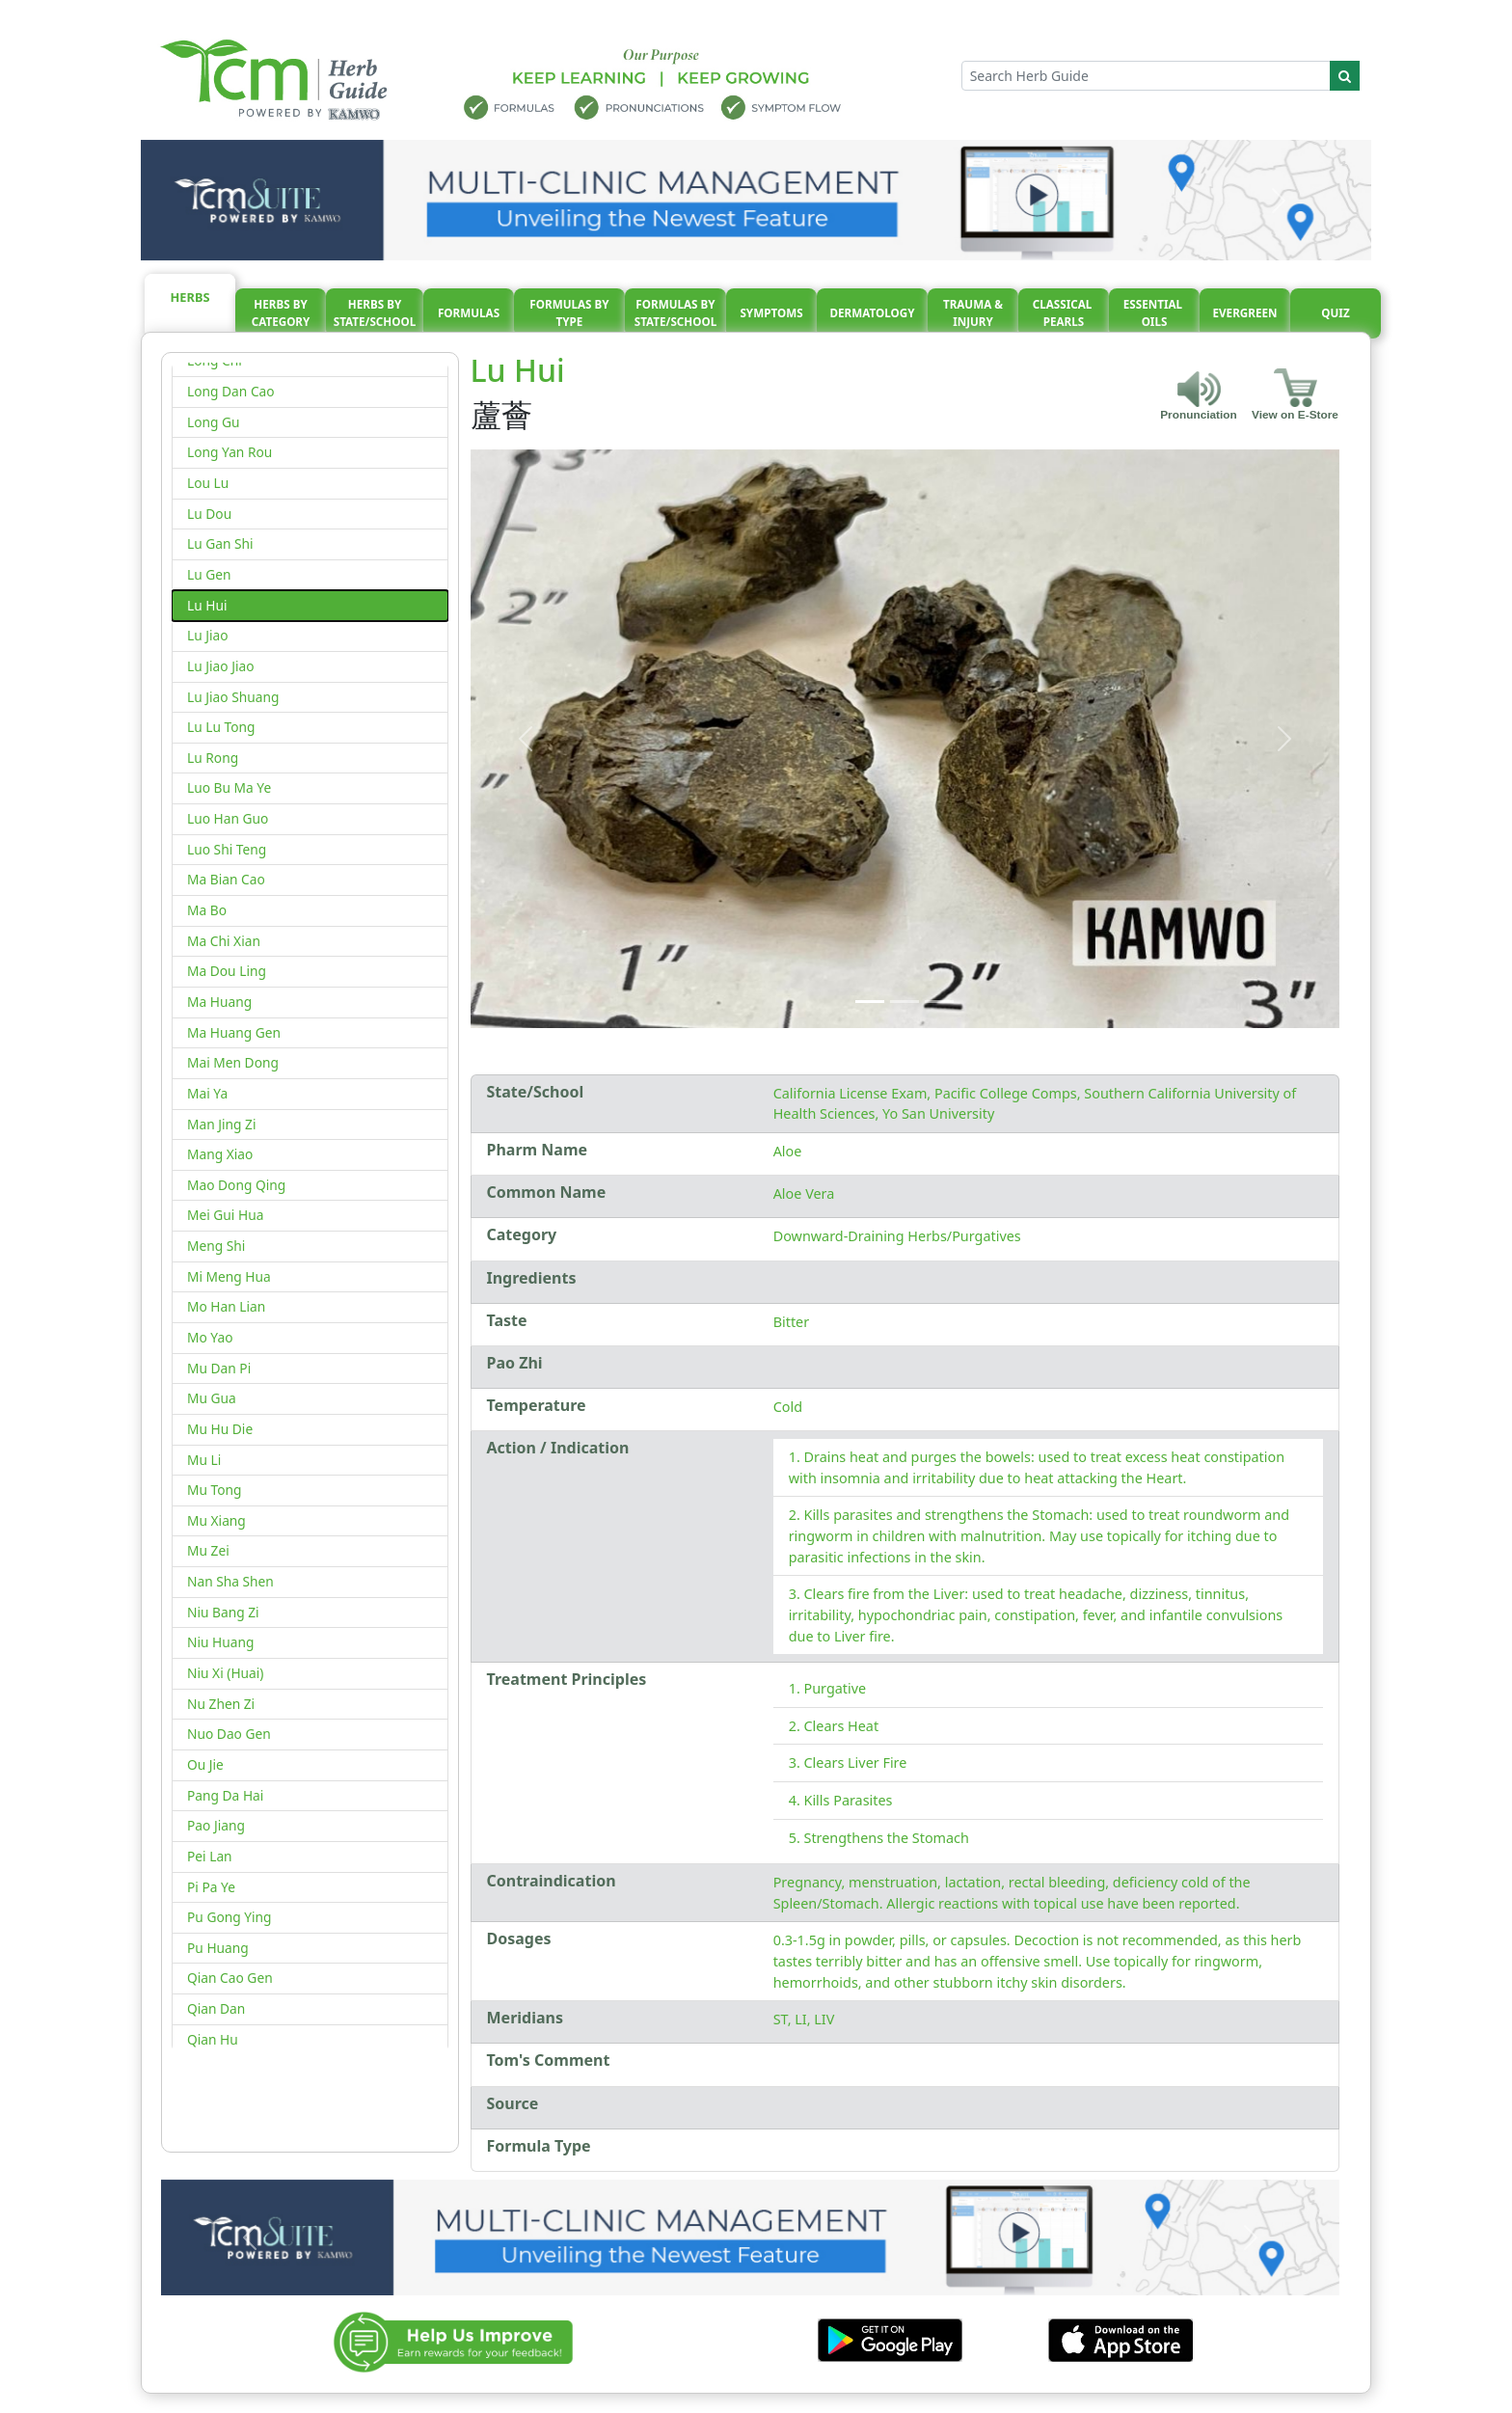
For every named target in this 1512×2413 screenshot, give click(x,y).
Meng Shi (216, 1245)
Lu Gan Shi (220, 543)
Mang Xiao (220, 1154)
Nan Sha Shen (230, 1581)
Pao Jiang (216, 1825)
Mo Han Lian (226, 1306)
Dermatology (871, 313)
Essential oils (1154, 313)
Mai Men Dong (233, 1062)
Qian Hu (212, 2039)
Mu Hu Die (220, 1429)
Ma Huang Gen (234, 1032)
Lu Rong (212, 757)
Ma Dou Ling (226, 971)
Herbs (190, 297)
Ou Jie (205, 1764)
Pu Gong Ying (229, 1917)
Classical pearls (1064, 313)
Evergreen (1245, 313)
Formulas (469, 313)
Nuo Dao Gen (229, 1733)
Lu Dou (209, 513)
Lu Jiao (208, 635)
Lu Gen (209, 574)
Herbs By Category (281, 313)
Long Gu (213, 422)
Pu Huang (218, 1948)
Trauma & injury (973, 313)
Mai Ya (207, 1093)
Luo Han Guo (227, 818)
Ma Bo (207, 910)
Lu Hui (207, 605)
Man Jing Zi (221, 1124)
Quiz (1335, 313)
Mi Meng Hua (229, 1276)
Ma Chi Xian (223, 941)
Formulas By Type (568, 313)
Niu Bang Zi (223, 1612)
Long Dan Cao (231, 391)
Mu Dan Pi (219, 1368)
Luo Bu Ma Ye (229, 787)
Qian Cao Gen (230, 1977)
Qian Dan (216, 2008)
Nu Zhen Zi (221, 1704)
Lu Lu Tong (221, 727)
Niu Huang (220, 1642)
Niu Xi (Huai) (225, 1673)
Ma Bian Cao (226, 879)
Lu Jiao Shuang (233, 697)
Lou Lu (208, 483)
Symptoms (771, 313)
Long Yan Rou (229, 452)
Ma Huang (219, 1001)
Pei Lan (209, 1856)
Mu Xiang (216, 1520)
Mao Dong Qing (236, 1185)
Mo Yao (210, 1337)
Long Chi (214, 360)
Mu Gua (211, 1398)
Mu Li (204, 1460)
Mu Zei (208, 1550)
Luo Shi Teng (226, 849)
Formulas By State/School (675, 313)
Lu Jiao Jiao (221, 666)
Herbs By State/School (375, 313)
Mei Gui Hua (225, 1215)
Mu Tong (214, 1489)
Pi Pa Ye (211, 1887)
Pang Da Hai (225, 1795)
